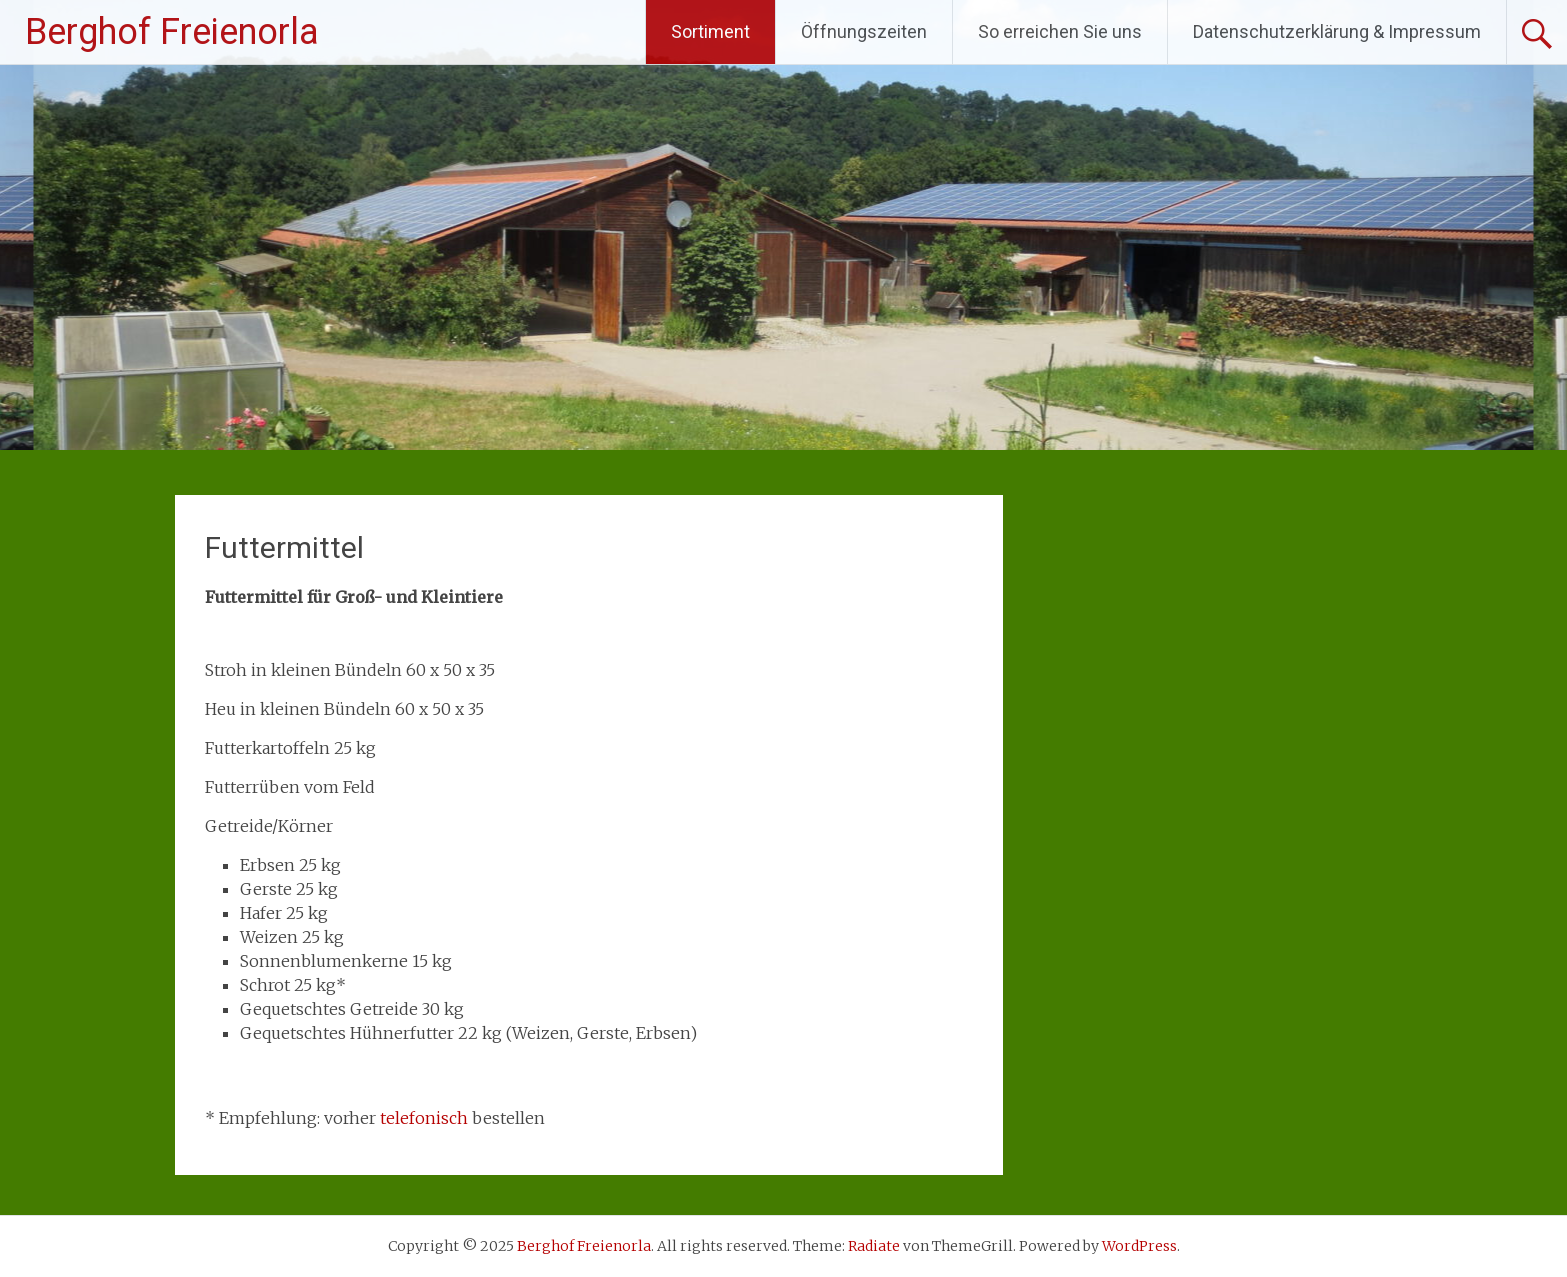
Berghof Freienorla (172, 32)
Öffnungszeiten (864, 31)
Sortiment (710, 31)
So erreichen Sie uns (1060, 31)
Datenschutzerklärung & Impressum (1337, 31)
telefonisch (424, 1118)
